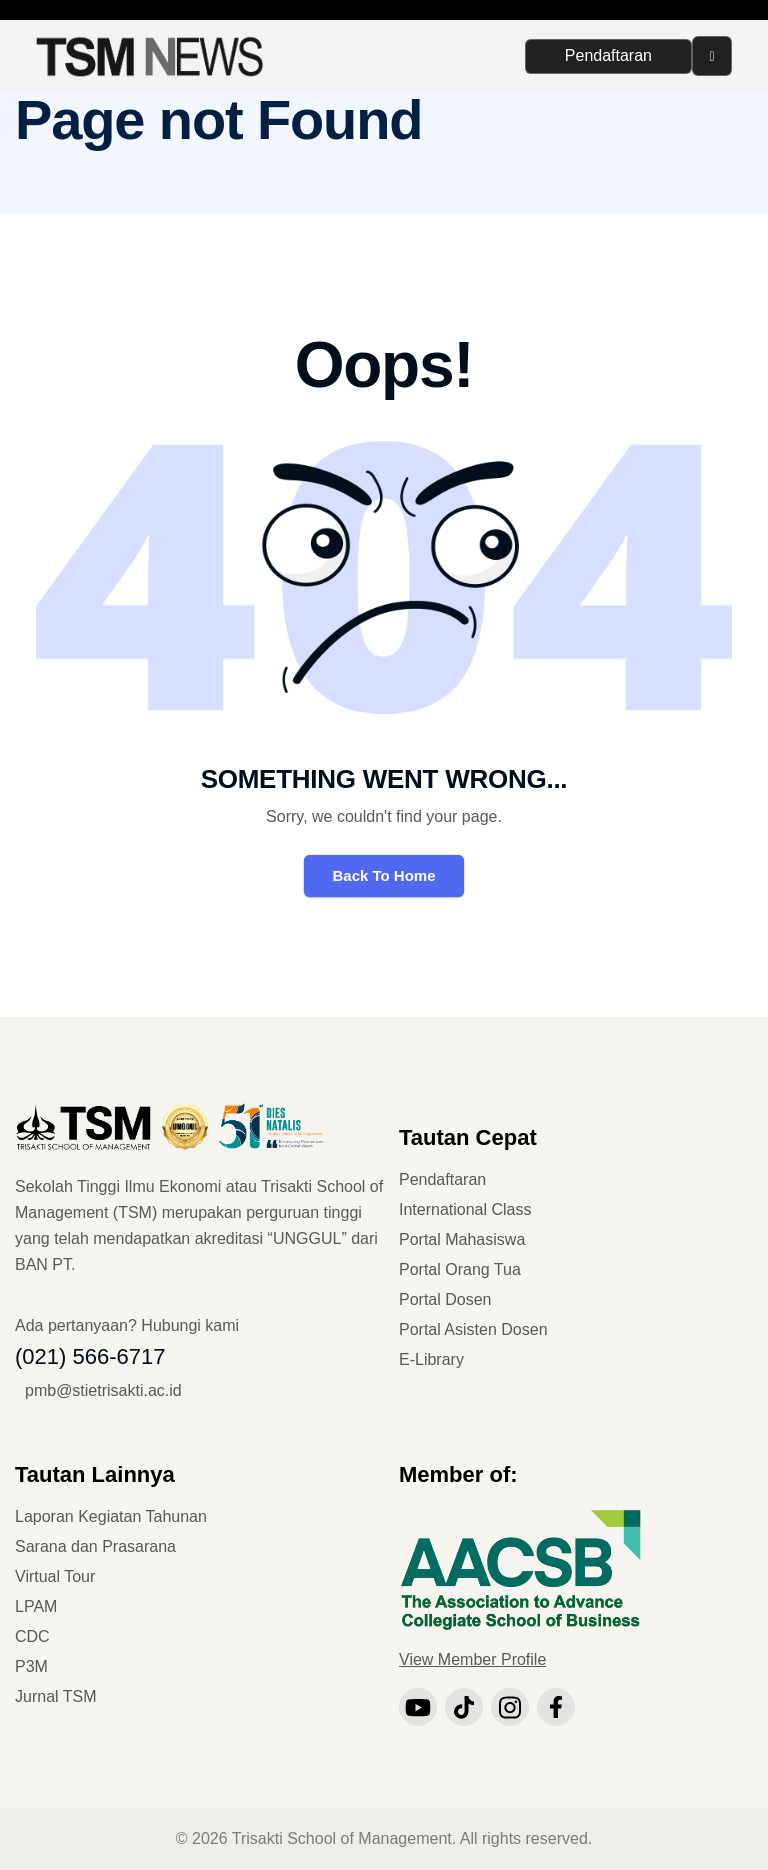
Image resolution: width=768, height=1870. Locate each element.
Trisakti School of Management (342, 1838)
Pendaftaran (608, 55)
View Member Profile (472, 1659)
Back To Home (383, 875)
